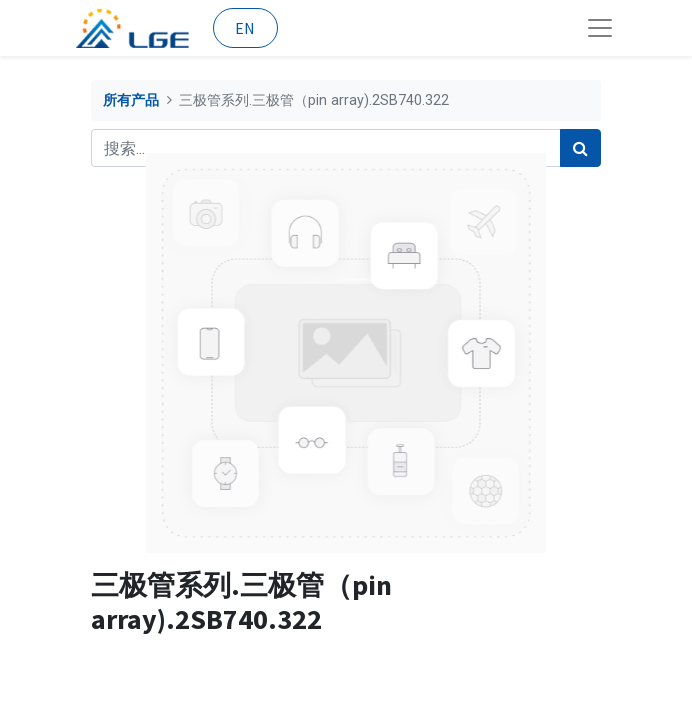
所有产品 (131, 100)
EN (245, 28)
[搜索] (580, 148)
